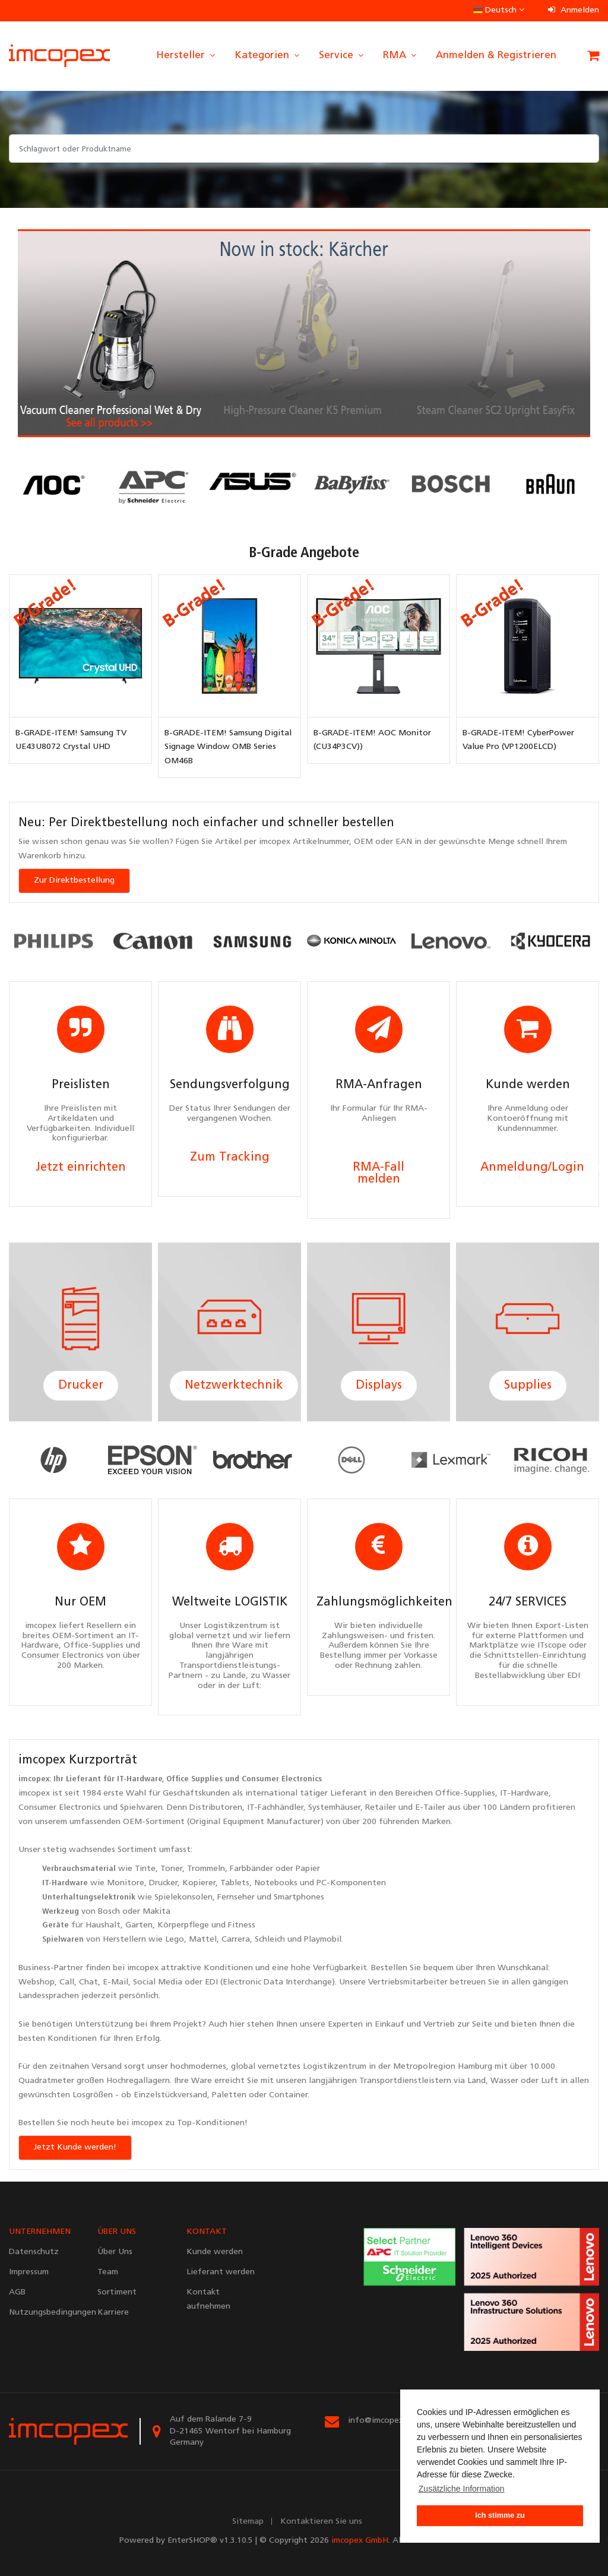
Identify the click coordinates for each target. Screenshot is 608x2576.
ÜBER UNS (116, 2231)
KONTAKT (206, 2231)
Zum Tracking (230, 1158)
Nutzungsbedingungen (44, 2312)
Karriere (113, 2312)
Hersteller (186, 55)
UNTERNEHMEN (40, 2231)
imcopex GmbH (359, 2540)
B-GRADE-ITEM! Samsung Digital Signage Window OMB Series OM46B (228, 747)
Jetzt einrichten (81, 1168)
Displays (379, 1386)
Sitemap (248, 2521)
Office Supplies (194, 1779)
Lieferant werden (220, 2272)
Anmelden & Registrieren (496, 55)
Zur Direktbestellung (74, 880)
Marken (436, 1822)
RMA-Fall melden (378, 1174)
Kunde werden (214, 2252)
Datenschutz (34, 2252)
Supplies (528, 1386)
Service (342, 55)
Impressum (29, 2272)
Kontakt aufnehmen (208, 2299)
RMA (400, 55)
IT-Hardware (139, 1779)
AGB (17, 2292)
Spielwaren (141, 1807)
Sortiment (137, 1849)
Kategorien (268, 55)
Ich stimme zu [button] (499, 2515)
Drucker (80, 1386)
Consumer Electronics (282, 1779)
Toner (171, 1868)
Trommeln (206, 1868)
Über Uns (114, 2252)
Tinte (145, 1868)
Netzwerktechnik (234, 1386)
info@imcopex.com (384, 2420)
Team (107, 2272)
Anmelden (573, 10)
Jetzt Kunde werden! (75, 2147)
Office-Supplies (465, 1793)
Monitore (125, 1883)
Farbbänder (251, 1868)
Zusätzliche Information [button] (462, 2488)
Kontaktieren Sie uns (321, 2521)
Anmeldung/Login (532, 1168)
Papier (308, 1868)
